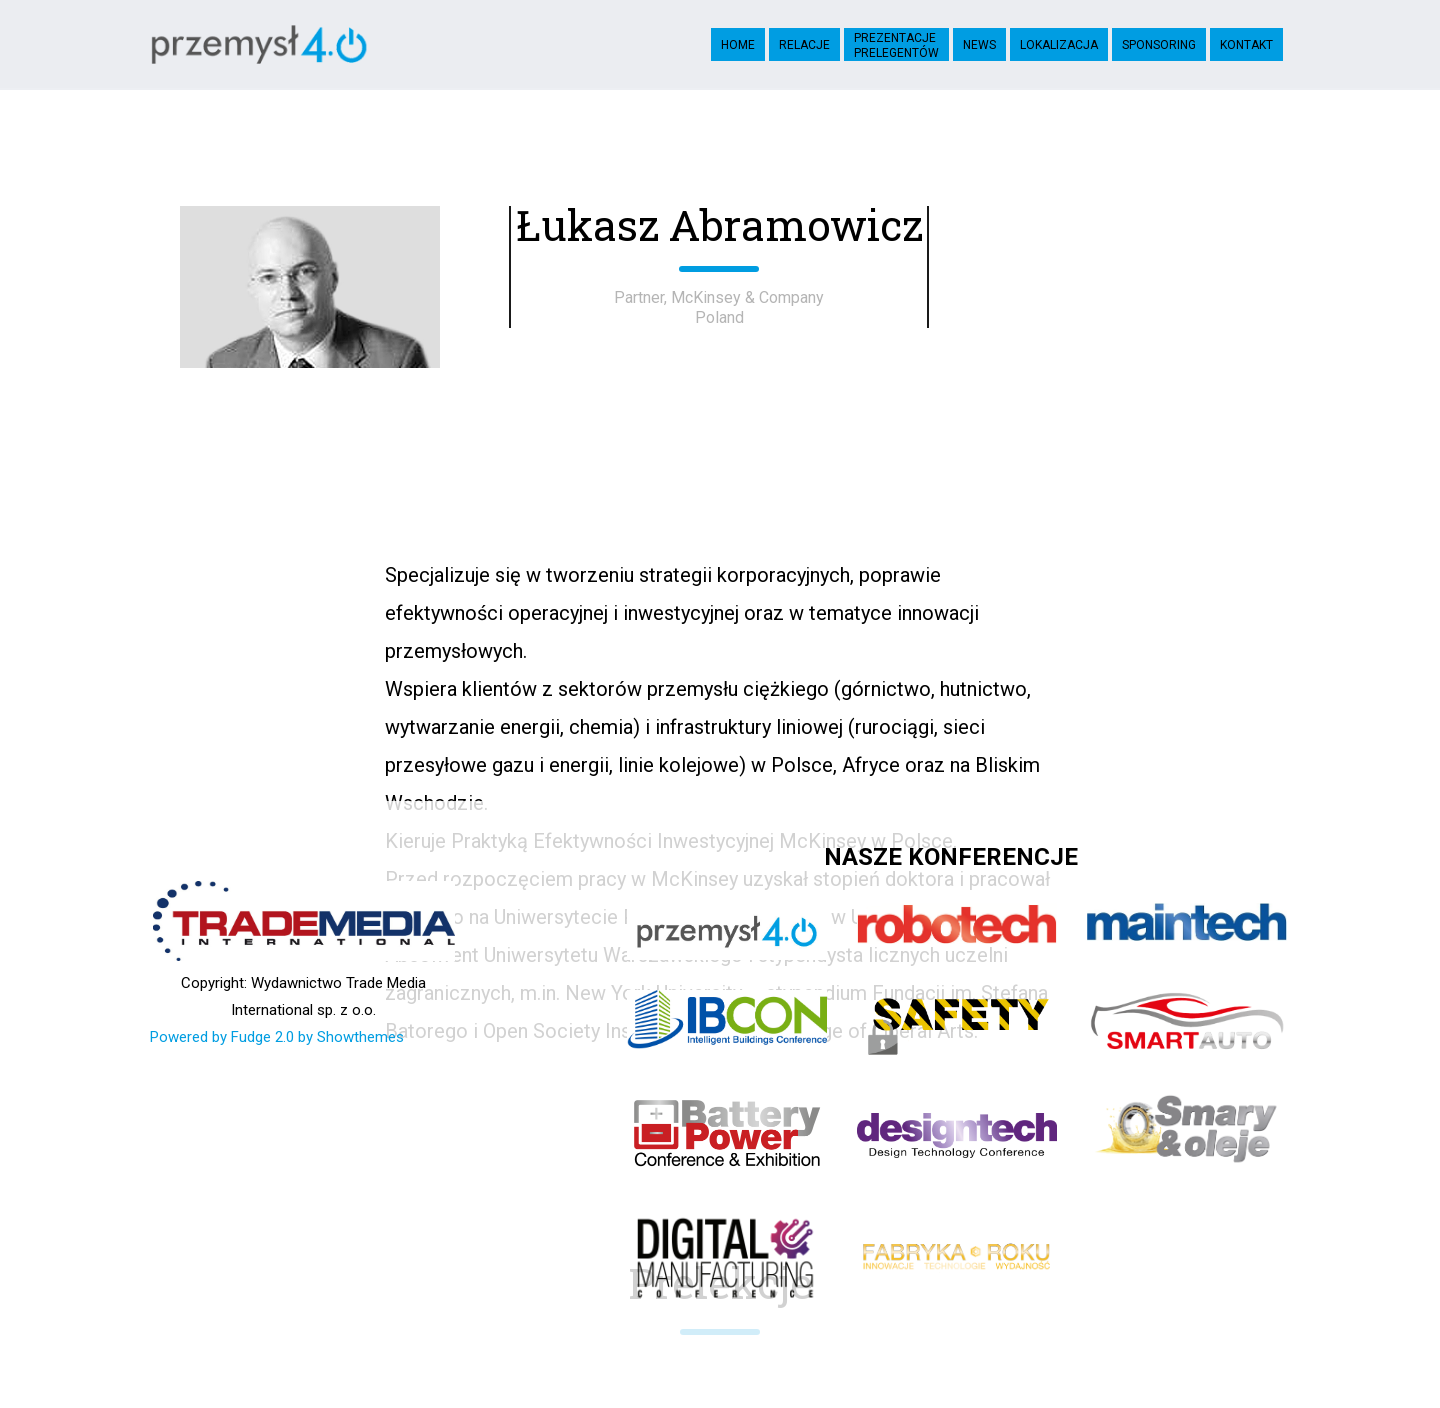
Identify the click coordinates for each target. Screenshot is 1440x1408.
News (979, 45)
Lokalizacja (1059, 45)
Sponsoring (1159, 45)
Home (738, 45)
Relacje (804, 45)
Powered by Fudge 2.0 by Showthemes (277, 1037)
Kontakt (1246, 45)
